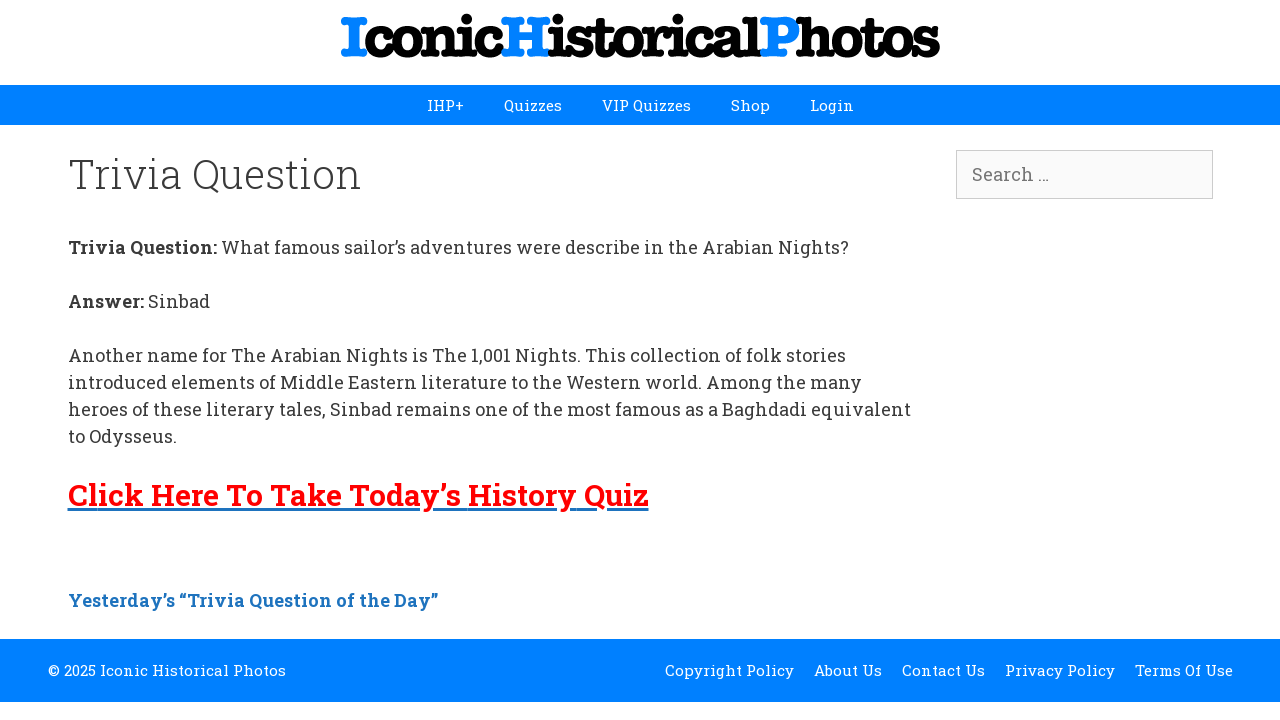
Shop (750, 105)
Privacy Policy (1060, 670)
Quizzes (533, 105)
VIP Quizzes (646, 105)
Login (832, 105)
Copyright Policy (729, 670)
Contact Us (943, 670)
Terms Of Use (1184, 670)
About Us (848, 670)
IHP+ (445, 105)
